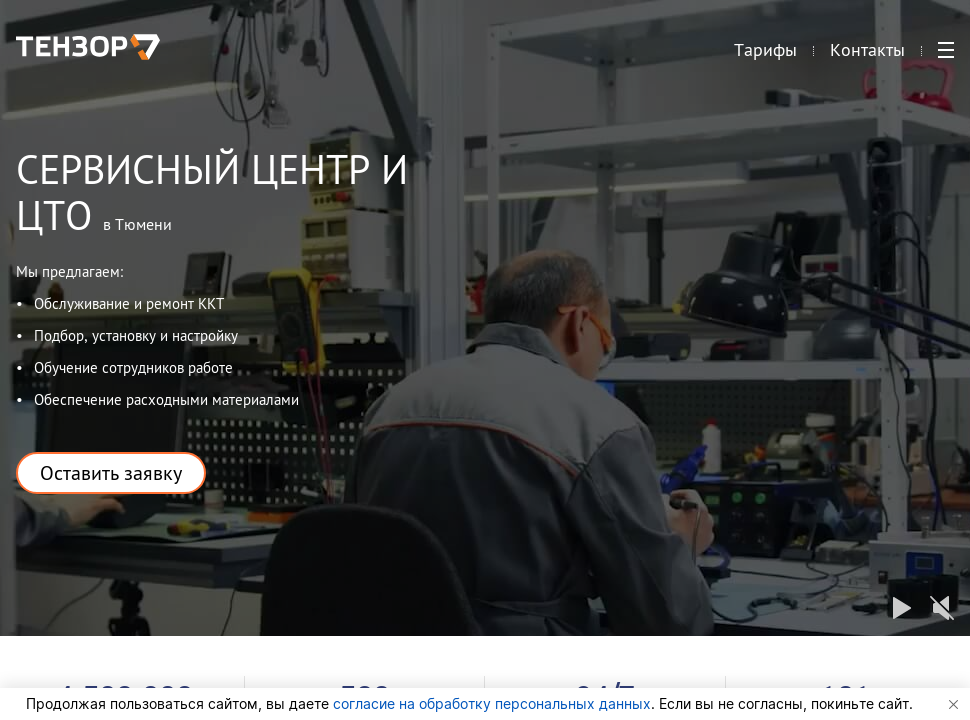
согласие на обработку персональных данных (492, 703)
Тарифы (765, 55)
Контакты (867, 55)
